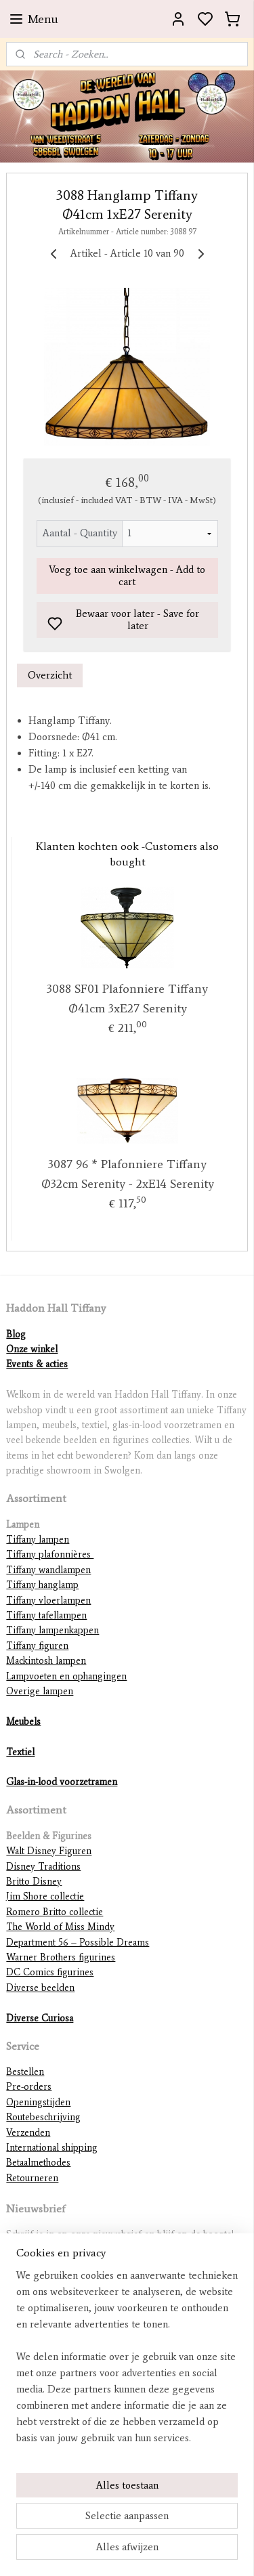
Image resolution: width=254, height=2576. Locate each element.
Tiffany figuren (37, 1646)
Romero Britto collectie (54, 1912)
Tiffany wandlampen (48, 1570)
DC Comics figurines (49, 1972)
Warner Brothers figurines (60, 1957)
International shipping (52, 2147)
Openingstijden (38, 2102)
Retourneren (32, 2178)
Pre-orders (28, 2086)
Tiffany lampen (37, 1539)
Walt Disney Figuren (48, 1851)
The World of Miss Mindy (60, 1927)
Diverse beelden (40, 1988)
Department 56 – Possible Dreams (77, 1942)
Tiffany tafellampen (46, 1615)
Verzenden (28, 2133)
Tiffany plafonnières (49, 1554)
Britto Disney (34, 1881)
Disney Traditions (43, 1866)
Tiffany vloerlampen (48, 1600)
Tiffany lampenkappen (52, 1630)
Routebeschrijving (43, 2117)
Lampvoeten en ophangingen (66, 1676)
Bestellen (25, 2072)
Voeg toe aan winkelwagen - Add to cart (127, 576)
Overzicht (50, 675)
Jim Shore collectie (45, 1896)
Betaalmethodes (38, 2162)
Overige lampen (39, 1691)
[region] (127, 2362)
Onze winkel (32, 1349)
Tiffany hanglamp (42, 1585)
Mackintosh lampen (46, 1661)
